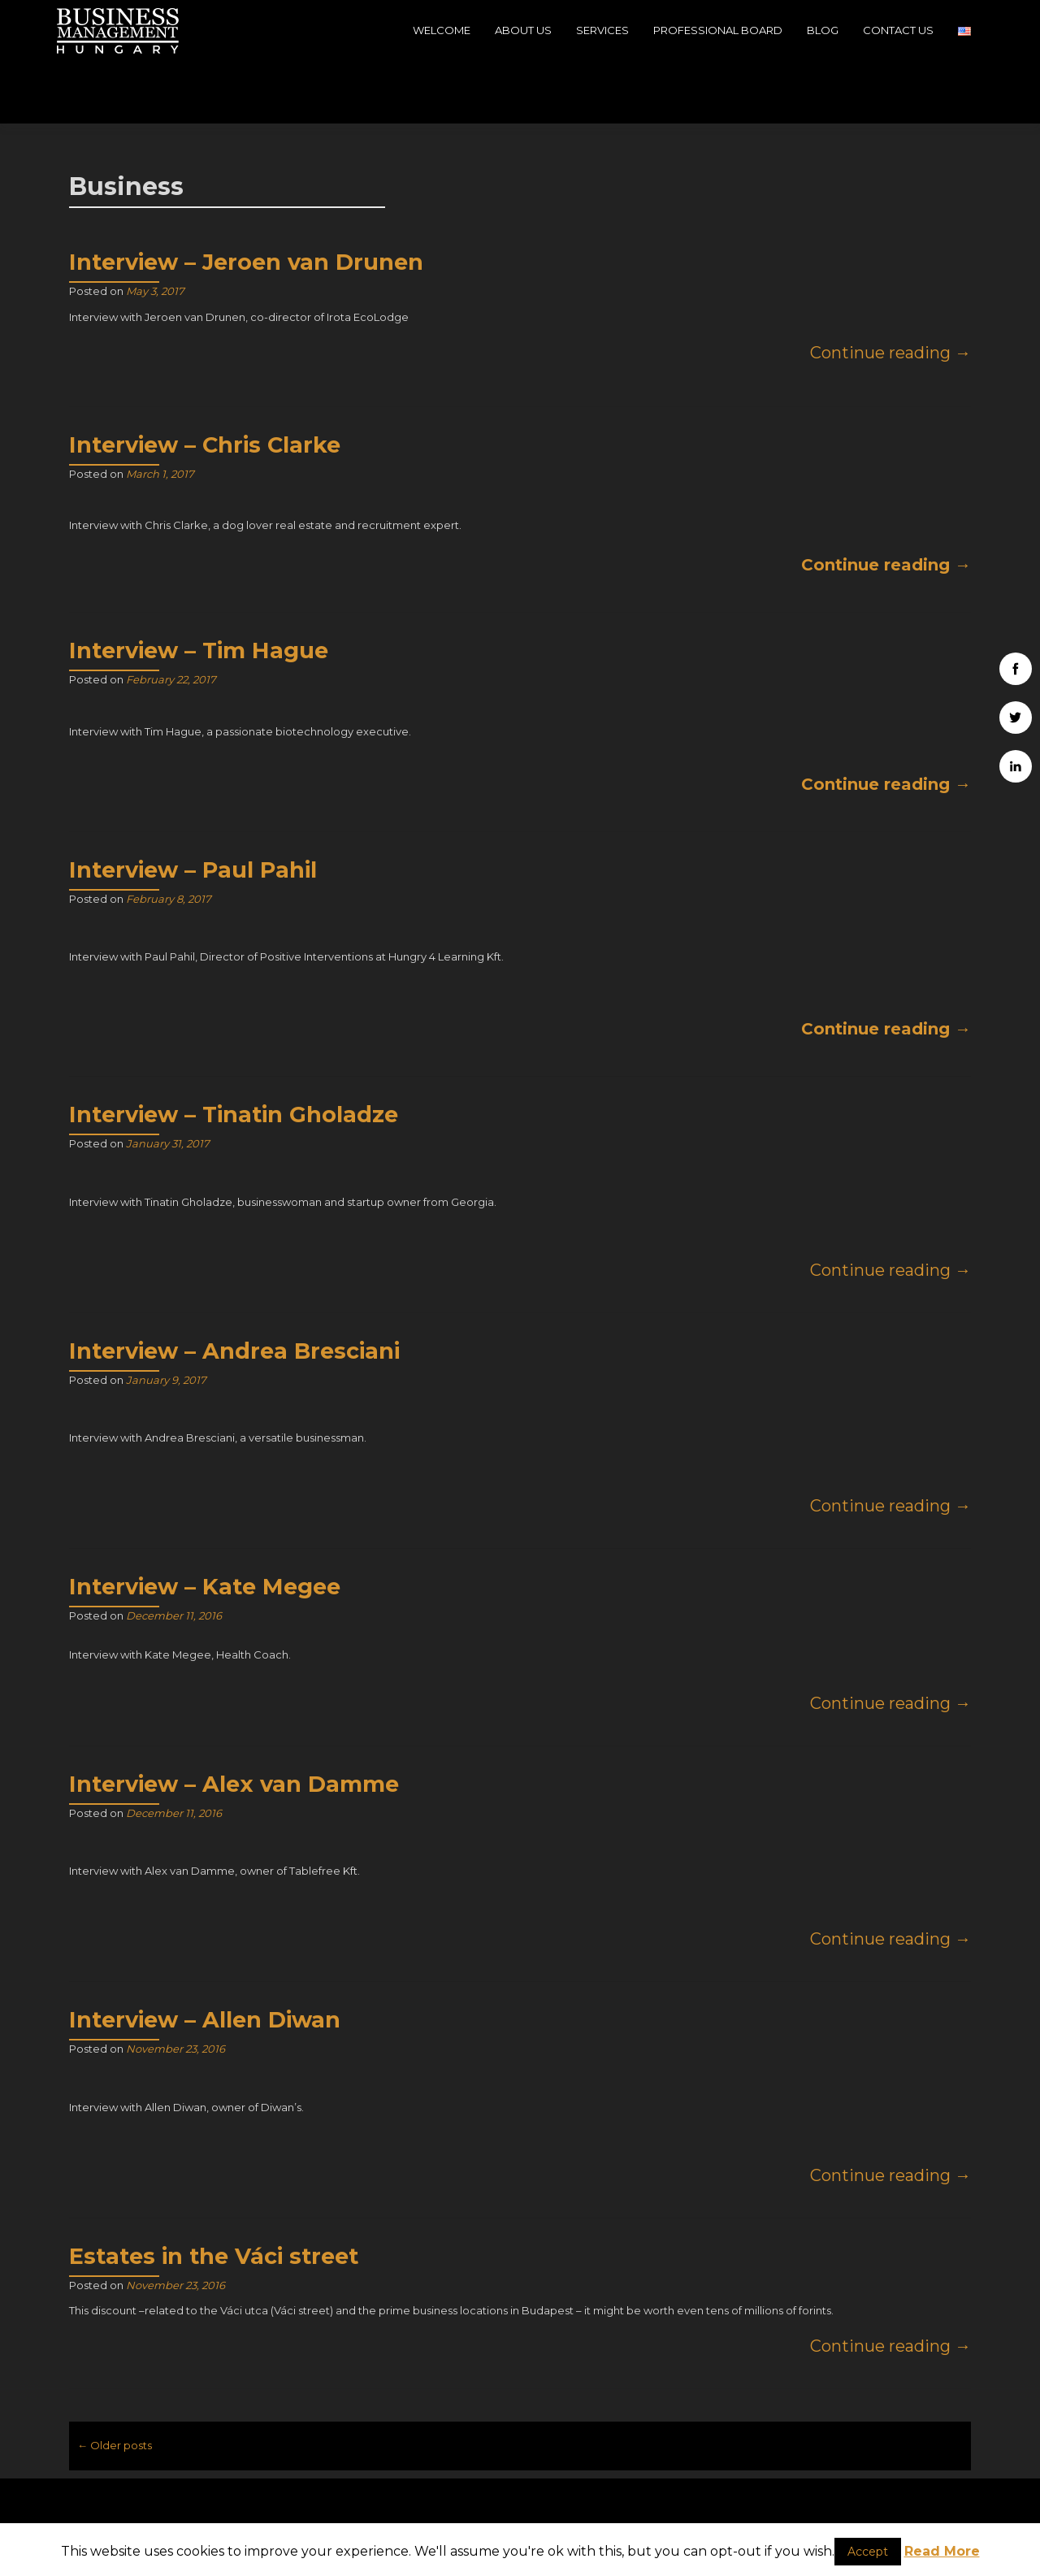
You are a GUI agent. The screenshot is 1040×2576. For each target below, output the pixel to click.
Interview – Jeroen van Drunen (246, 200)
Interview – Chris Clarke (204, 383)
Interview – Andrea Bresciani (234, 1289)
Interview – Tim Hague (198, 588)
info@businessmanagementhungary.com (520, 2506)
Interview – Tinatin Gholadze (233, 1052)
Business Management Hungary (868, 2480)
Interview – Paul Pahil (193, 808)
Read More (942, 2551)
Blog (822, 30)
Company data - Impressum (829, 2512)
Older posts (114, 2383)
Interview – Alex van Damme (234, 1722)
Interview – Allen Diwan (204, 1958)
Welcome (441, 30)
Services (602, 30)
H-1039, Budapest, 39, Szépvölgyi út (211, 2508)
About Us (523, 30)
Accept (867, 2551)
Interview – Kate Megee (204, 1524)
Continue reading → (890, 291)
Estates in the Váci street (213, 2194)
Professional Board (717, 30)
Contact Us (898, 30)
